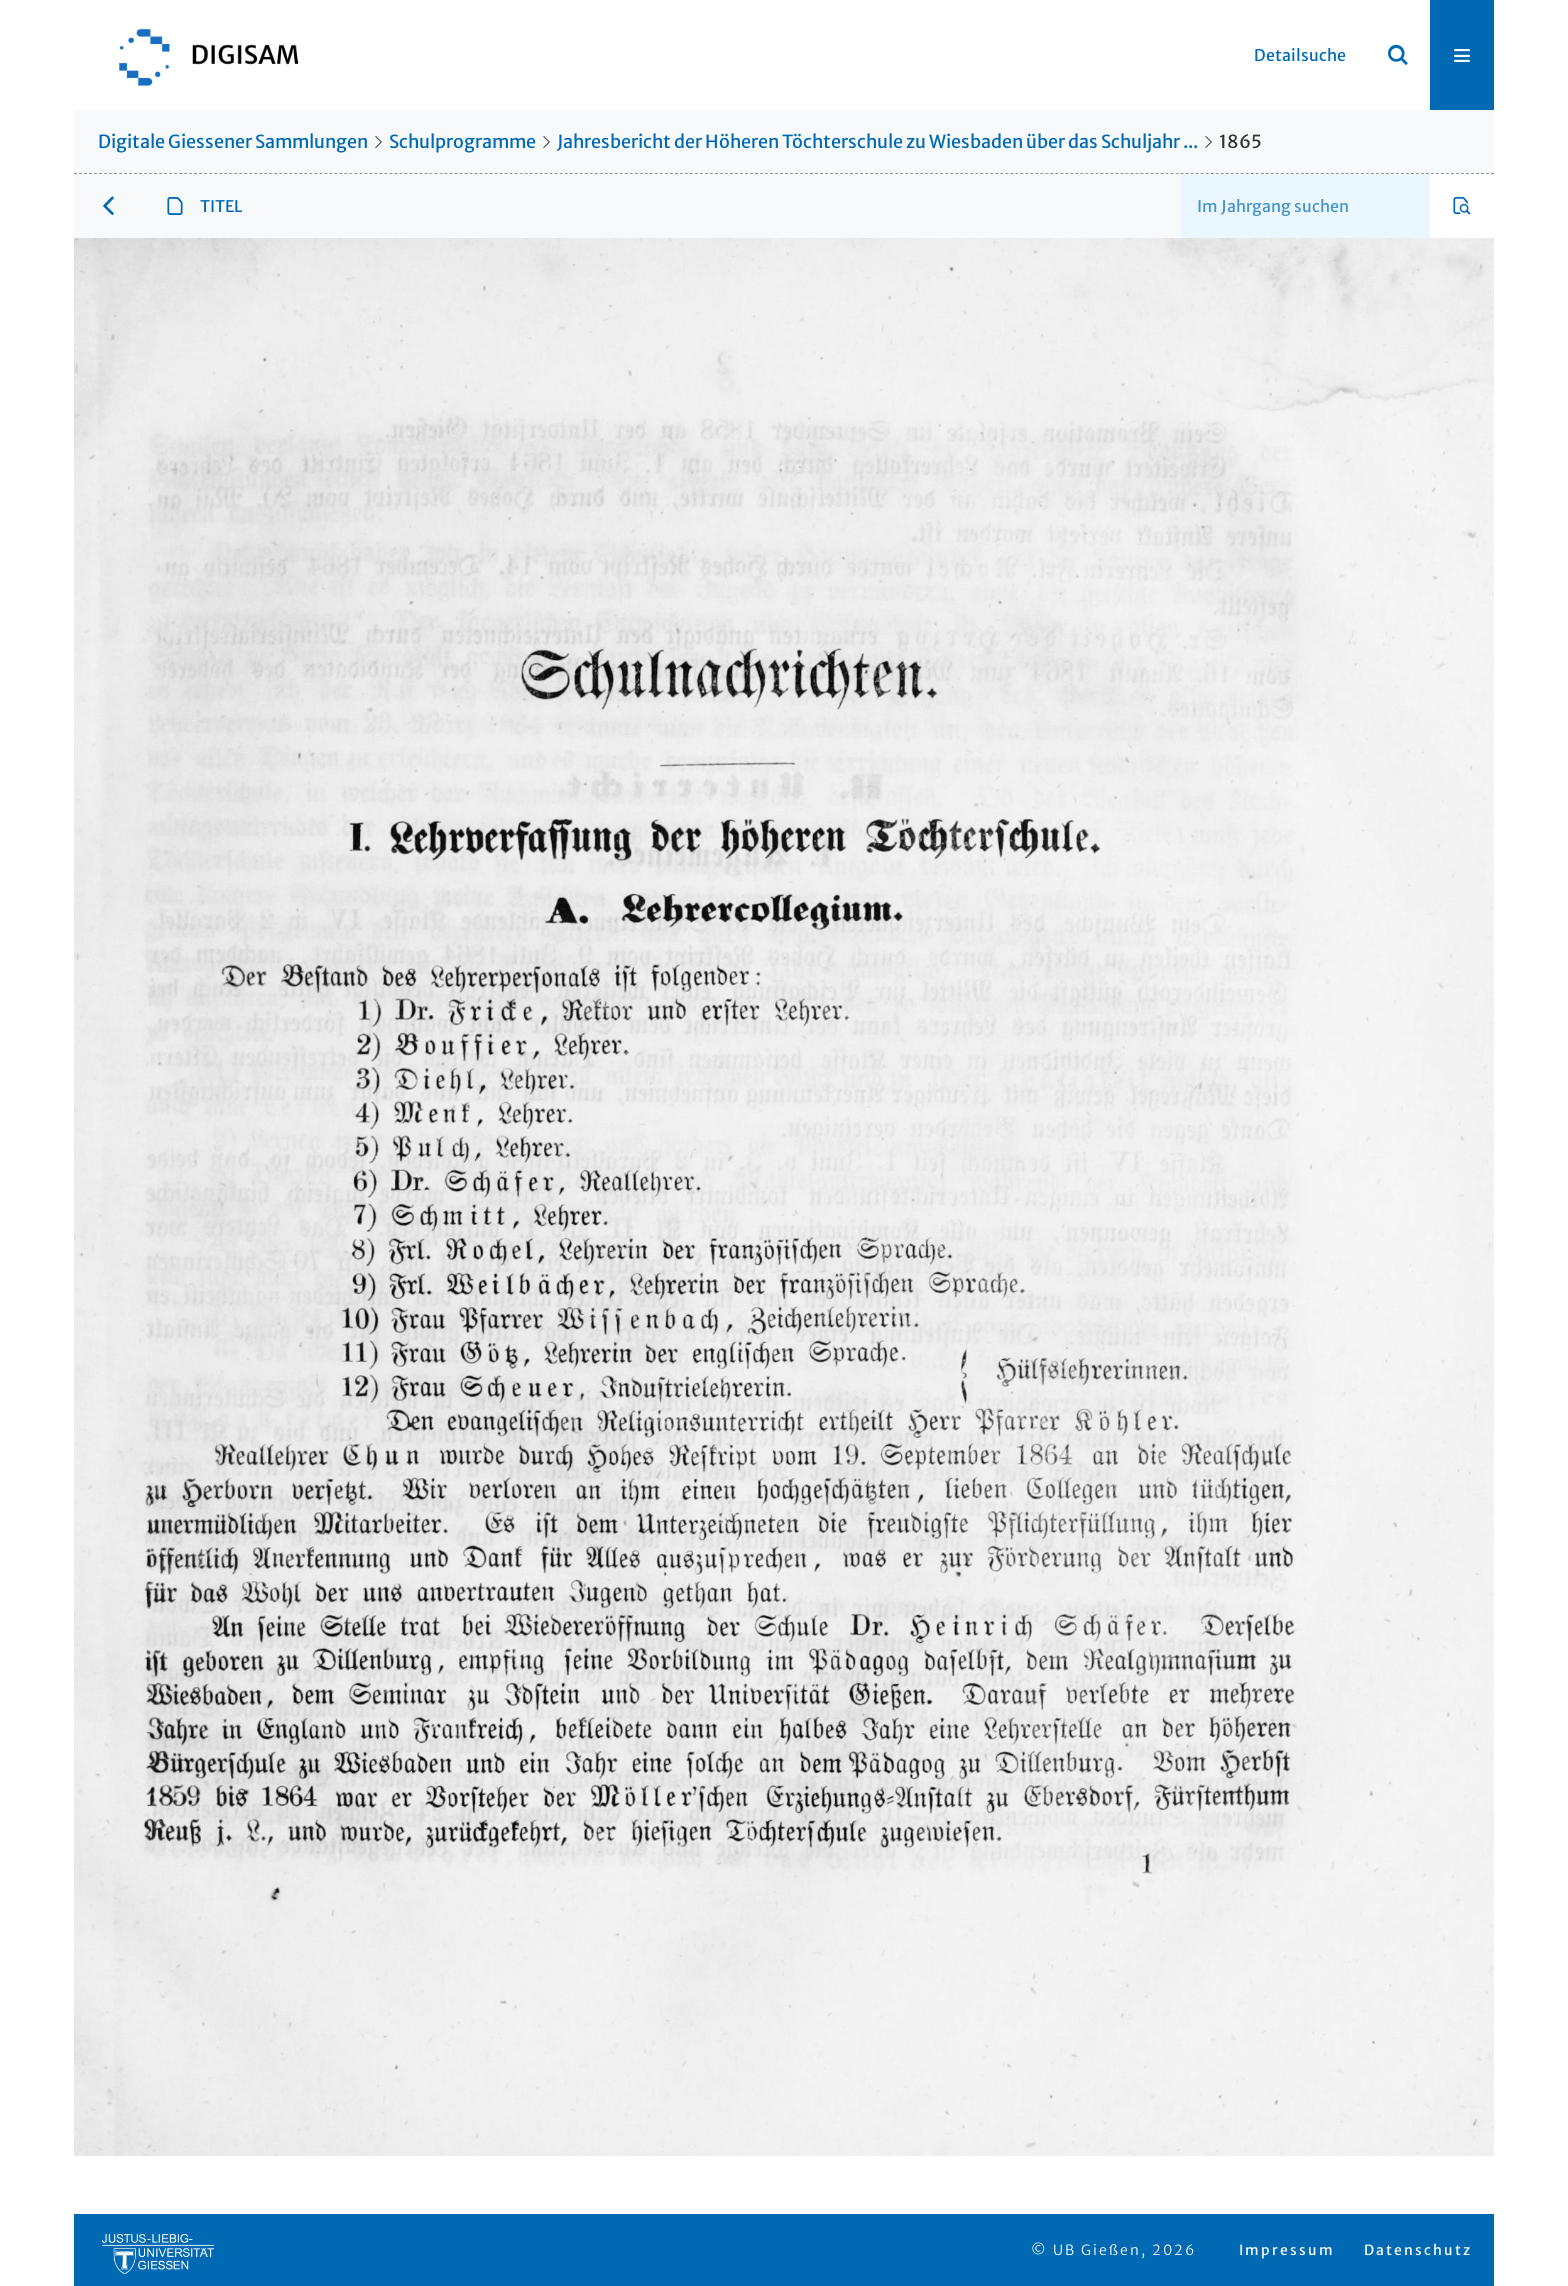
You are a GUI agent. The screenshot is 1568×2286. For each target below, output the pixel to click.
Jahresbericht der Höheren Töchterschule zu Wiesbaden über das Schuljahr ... (877, 141)
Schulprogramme (462, 141)
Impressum (1287, 2250)
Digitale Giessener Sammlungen (233, 141)
